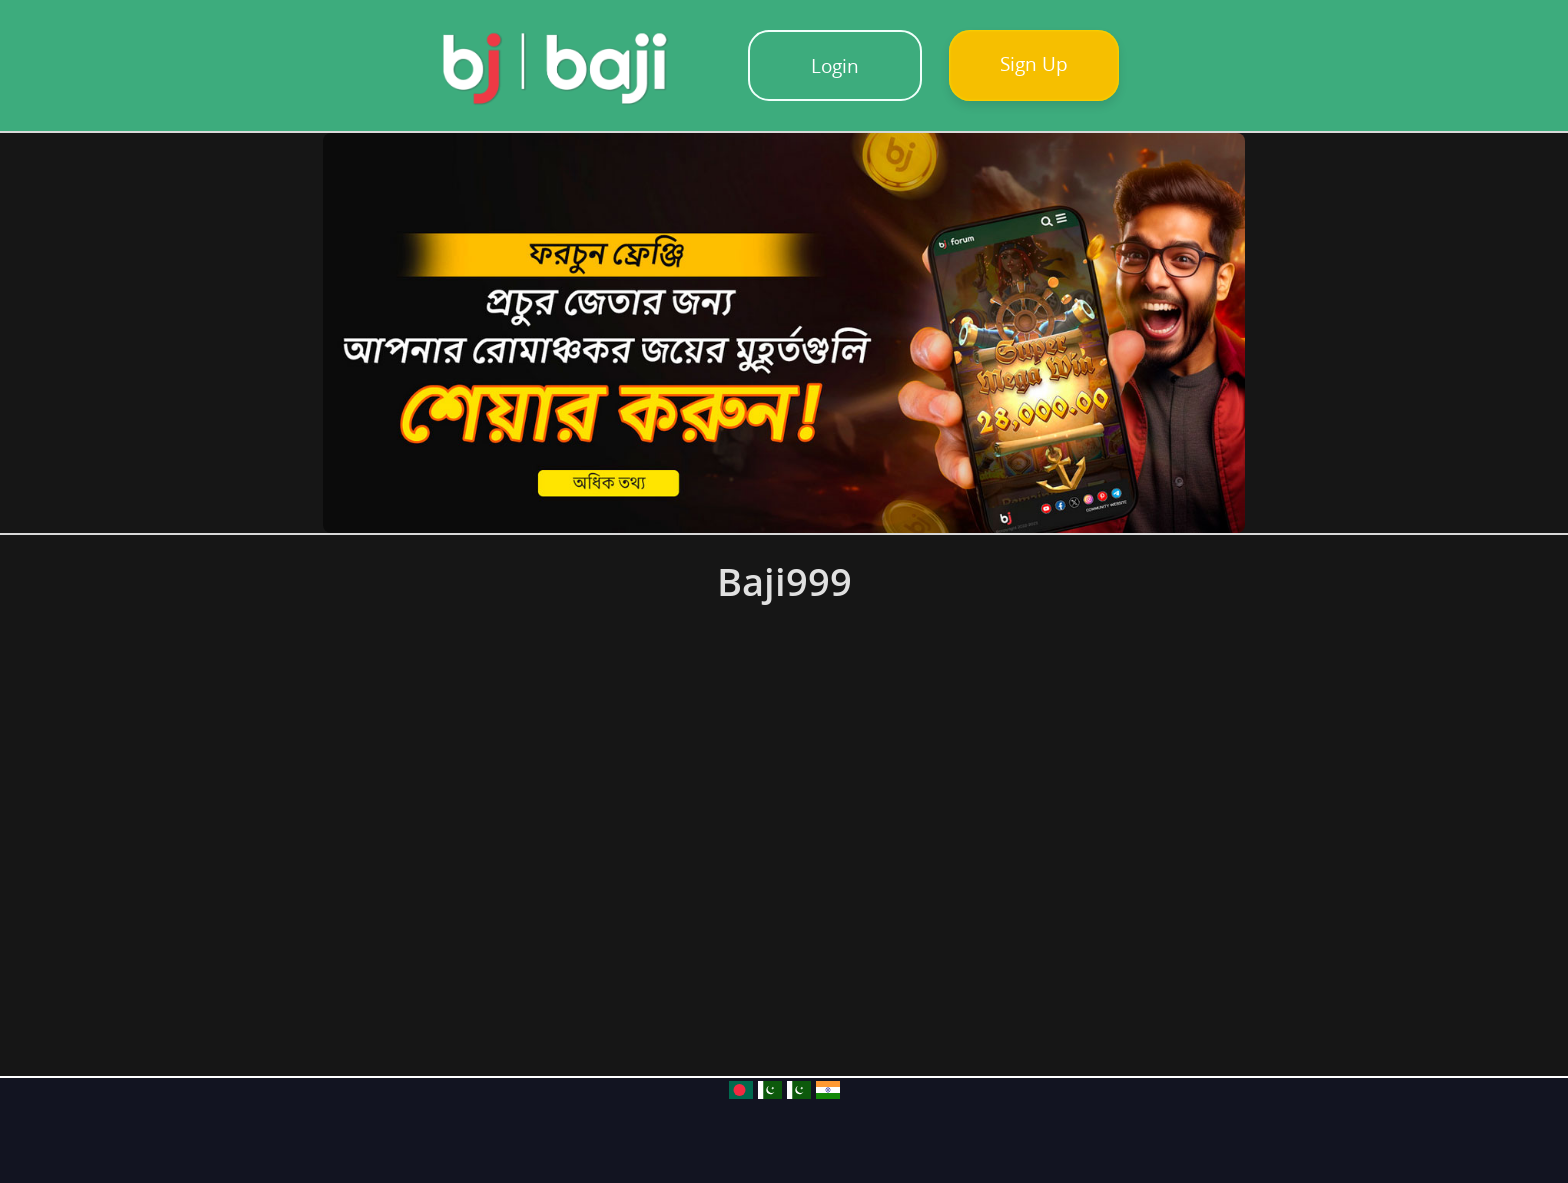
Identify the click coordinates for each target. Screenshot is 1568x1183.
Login (835, 65)
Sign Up (1034, 63)
